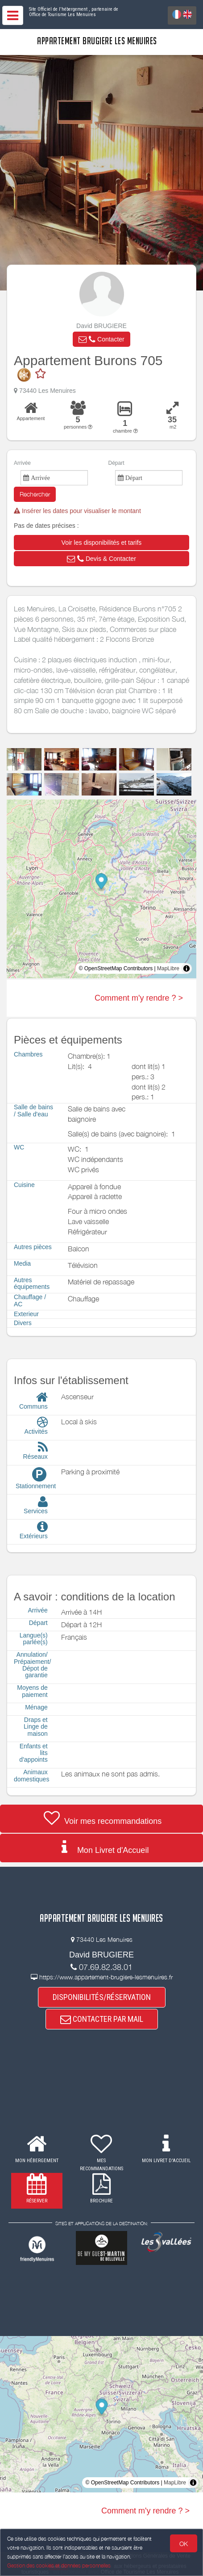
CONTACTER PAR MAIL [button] (101, 2019)
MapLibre (168, 968)
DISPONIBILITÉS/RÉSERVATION (102, 1997)
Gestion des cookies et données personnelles (59, 2565)
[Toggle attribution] (186, 968)
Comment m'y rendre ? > (139, 997)
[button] (101, 339)
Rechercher (35, 494)
